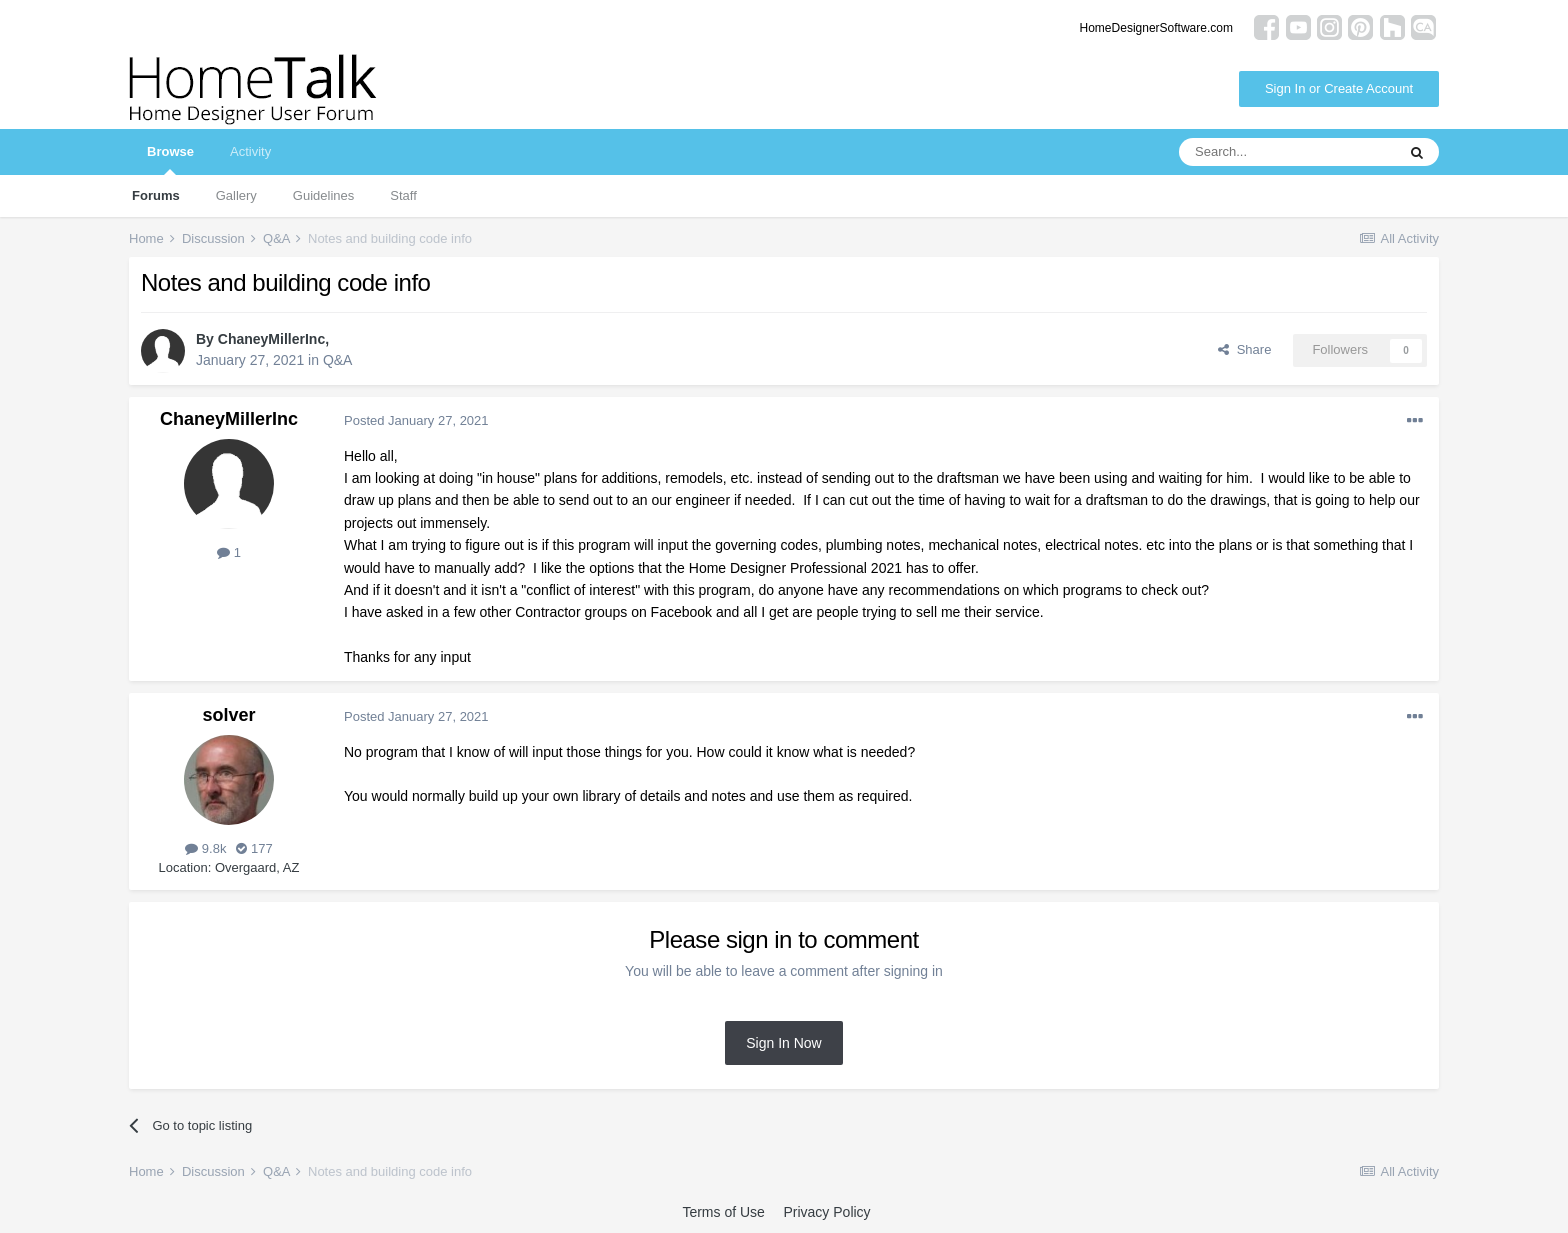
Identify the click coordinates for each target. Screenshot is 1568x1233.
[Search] (1287, 152)
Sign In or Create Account (1339, 88)
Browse (170, 159)
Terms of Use (723, 1212)
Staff (403, 195)
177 (254, 848)
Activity (250, 151)
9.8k (205, 848)
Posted (416, 420)
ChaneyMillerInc (271, 339)
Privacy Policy (826, 1212)
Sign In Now (783, 1043)
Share (1244, 349)
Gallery (236, 195)
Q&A (338, 360)
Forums (156, 195)
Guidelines (323, 195)
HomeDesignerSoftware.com (1156, 28)
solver (228, 715)
